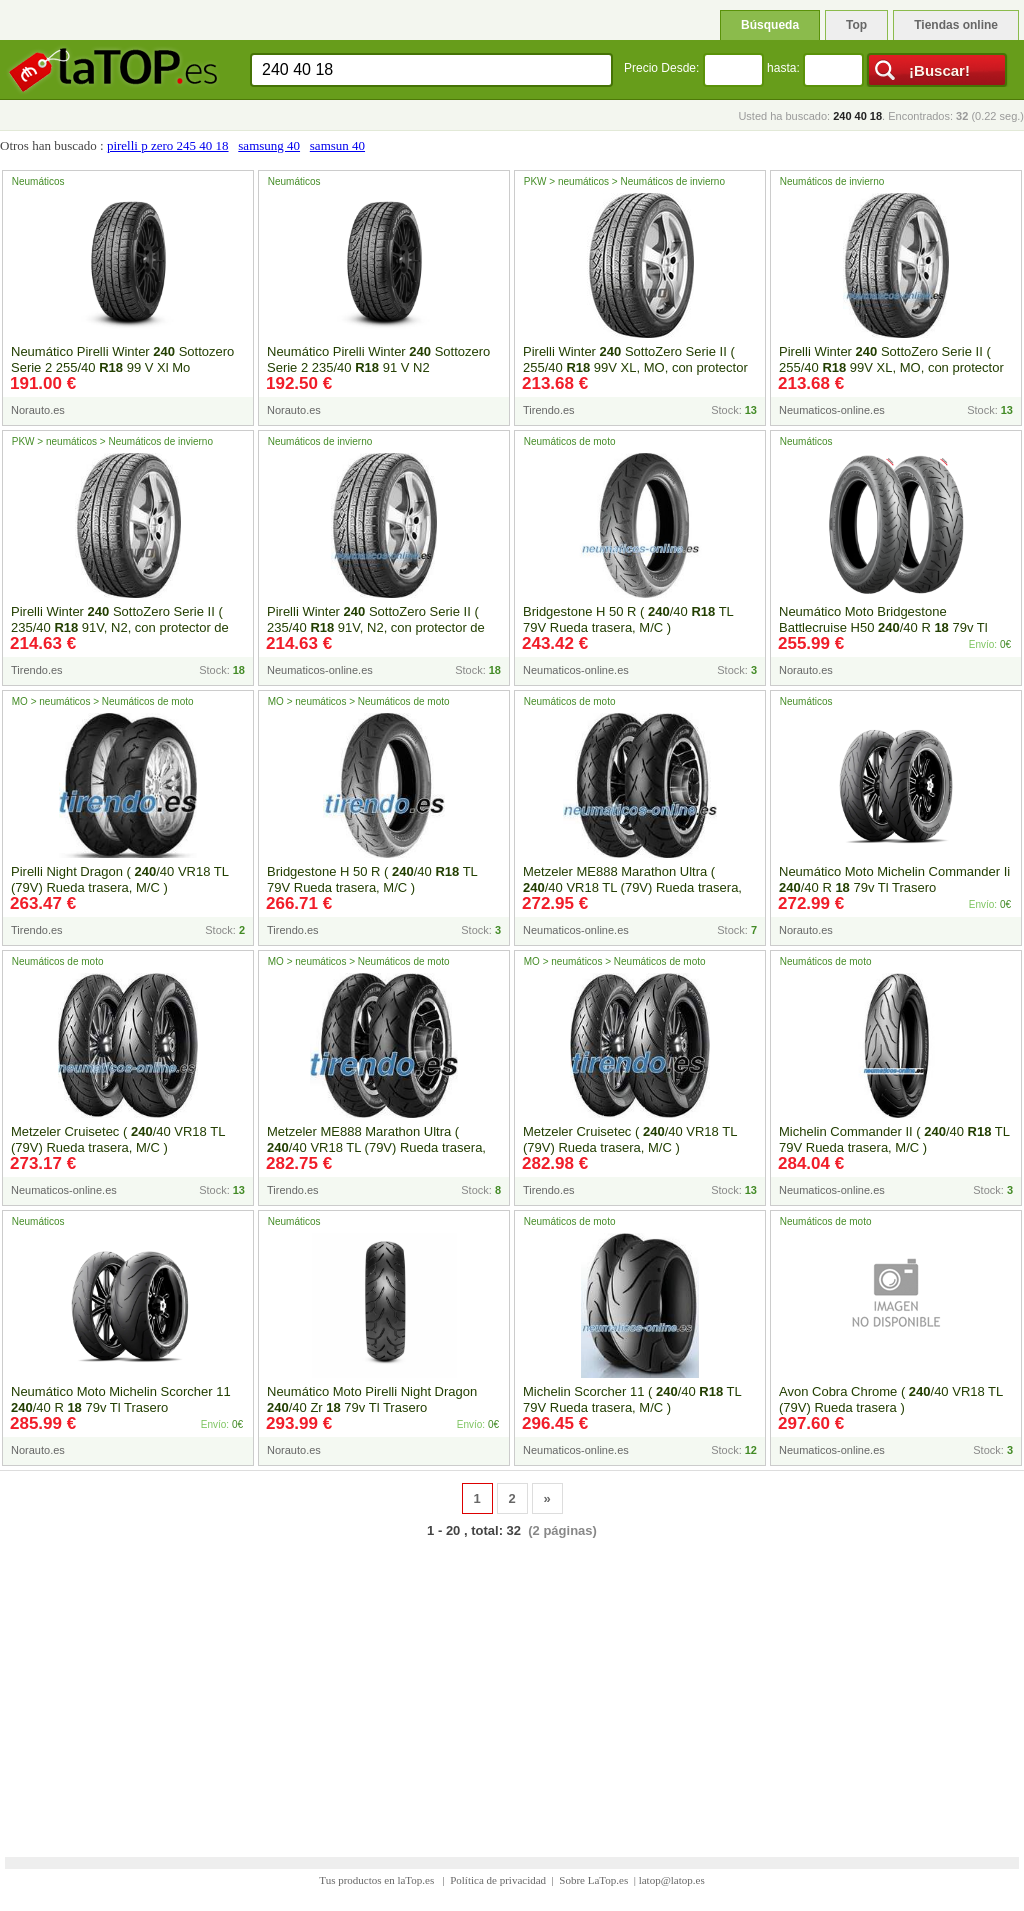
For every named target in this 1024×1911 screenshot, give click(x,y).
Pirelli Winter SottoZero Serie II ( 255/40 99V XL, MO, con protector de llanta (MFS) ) (635, 367)
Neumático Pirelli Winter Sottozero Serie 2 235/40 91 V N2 (378, 359)
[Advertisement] (512, 1685)
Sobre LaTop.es (593, 1880)
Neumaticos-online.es (832, 410)
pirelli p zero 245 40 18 (168, 145)
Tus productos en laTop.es (378, 1880)
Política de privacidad (498, 1880)
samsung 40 (269, 145)
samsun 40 (337, 145)
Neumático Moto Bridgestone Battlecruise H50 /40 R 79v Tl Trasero (883, 627)
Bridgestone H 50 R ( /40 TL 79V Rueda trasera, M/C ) (628, 619)
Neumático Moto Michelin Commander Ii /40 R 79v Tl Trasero (894, 879)
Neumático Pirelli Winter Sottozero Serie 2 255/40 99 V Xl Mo (122, 359)
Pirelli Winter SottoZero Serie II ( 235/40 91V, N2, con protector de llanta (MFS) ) (120, 627)
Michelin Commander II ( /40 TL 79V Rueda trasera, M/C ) (894, 1139)
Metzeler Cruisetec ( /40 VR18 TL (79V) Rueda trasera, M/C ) (118, 1139)
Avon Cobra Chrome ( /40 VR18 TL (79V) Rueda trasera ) (891, 1399)
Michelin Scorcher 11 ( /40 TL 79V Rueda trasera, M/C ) (632, 1399)
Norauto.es (38, 410)
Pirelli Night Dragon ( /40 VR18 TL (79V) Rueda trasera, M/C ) (120, 879)
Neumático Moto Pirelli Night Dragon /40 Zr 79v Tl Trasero (372, 1399)
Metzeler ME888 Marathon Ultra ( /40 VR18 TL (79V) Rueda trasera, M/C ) (632, 887)
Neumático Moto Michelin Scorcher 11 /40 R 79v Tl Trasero (121, 1399)
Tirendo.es (549, 410)
